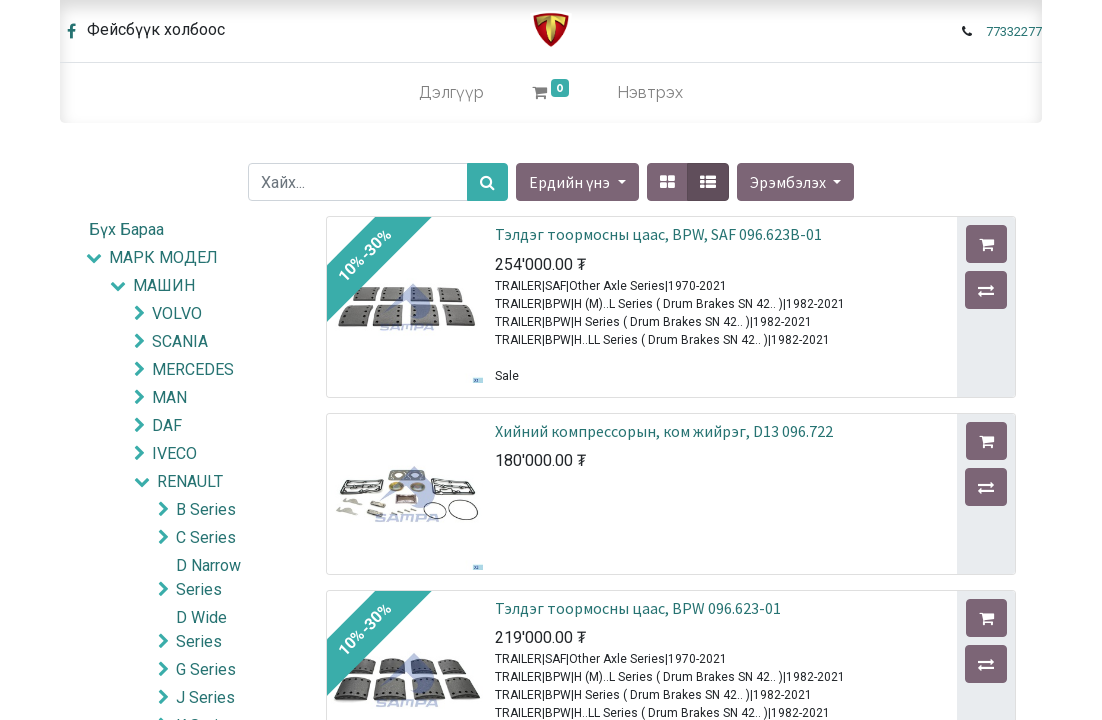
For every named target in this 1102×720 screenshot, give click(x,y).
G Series (206, 669)
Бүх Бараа (126, 229)
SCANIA (180, 341)
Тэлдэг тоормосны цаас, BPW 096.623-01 (638, 608)
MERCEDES (193, 369)
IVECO (174, 453)
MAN (169, 397)
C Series (206, 537)
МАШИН (164, 285)
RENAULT (190, 481)
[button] (795, 182)
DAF (167, 425)
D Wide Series (201, 629)
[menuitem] (451, 93)
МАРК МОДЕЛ (163, 257)
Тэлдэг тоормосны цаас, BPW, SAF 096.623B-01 (658, 234)
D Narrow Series (208, 577)
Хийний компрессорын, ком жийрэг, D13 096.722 (664, 431)
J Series (205, 697)
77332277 (1014, 31)
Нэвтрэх (650, 92)
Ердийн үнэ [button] (571, 182)
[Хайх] (487, 182)
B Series (206, 509)
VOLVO (177, 313)
